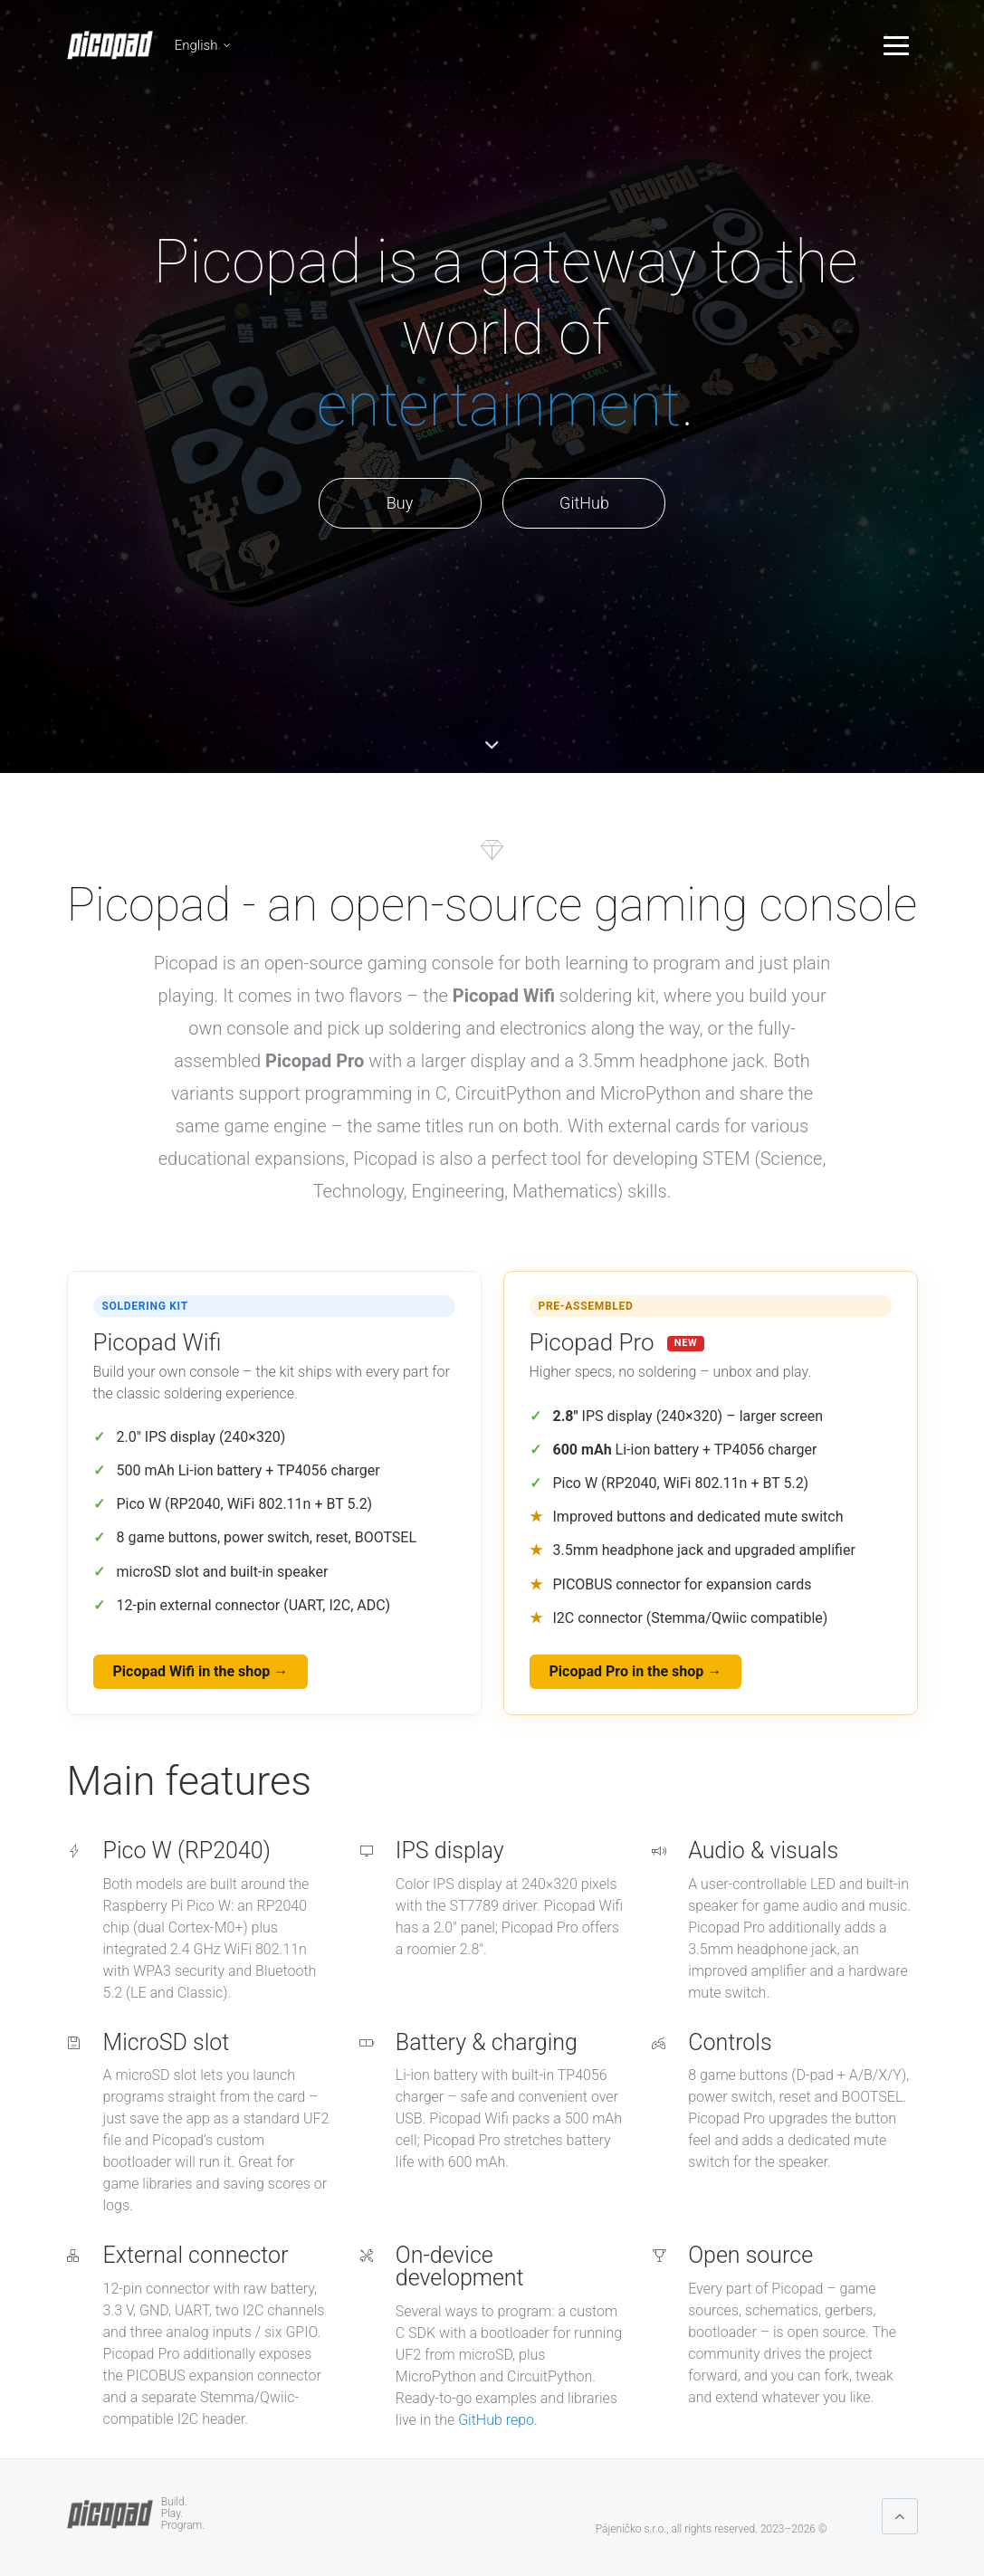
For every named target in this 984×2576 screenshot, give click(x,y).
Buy (400, 502)
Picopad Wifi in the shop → (201, 1671)
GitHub (584, 502)
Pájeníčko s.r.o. (631, 2529)
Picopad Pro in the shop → (635, 1671)
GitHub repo (496, 2419)
